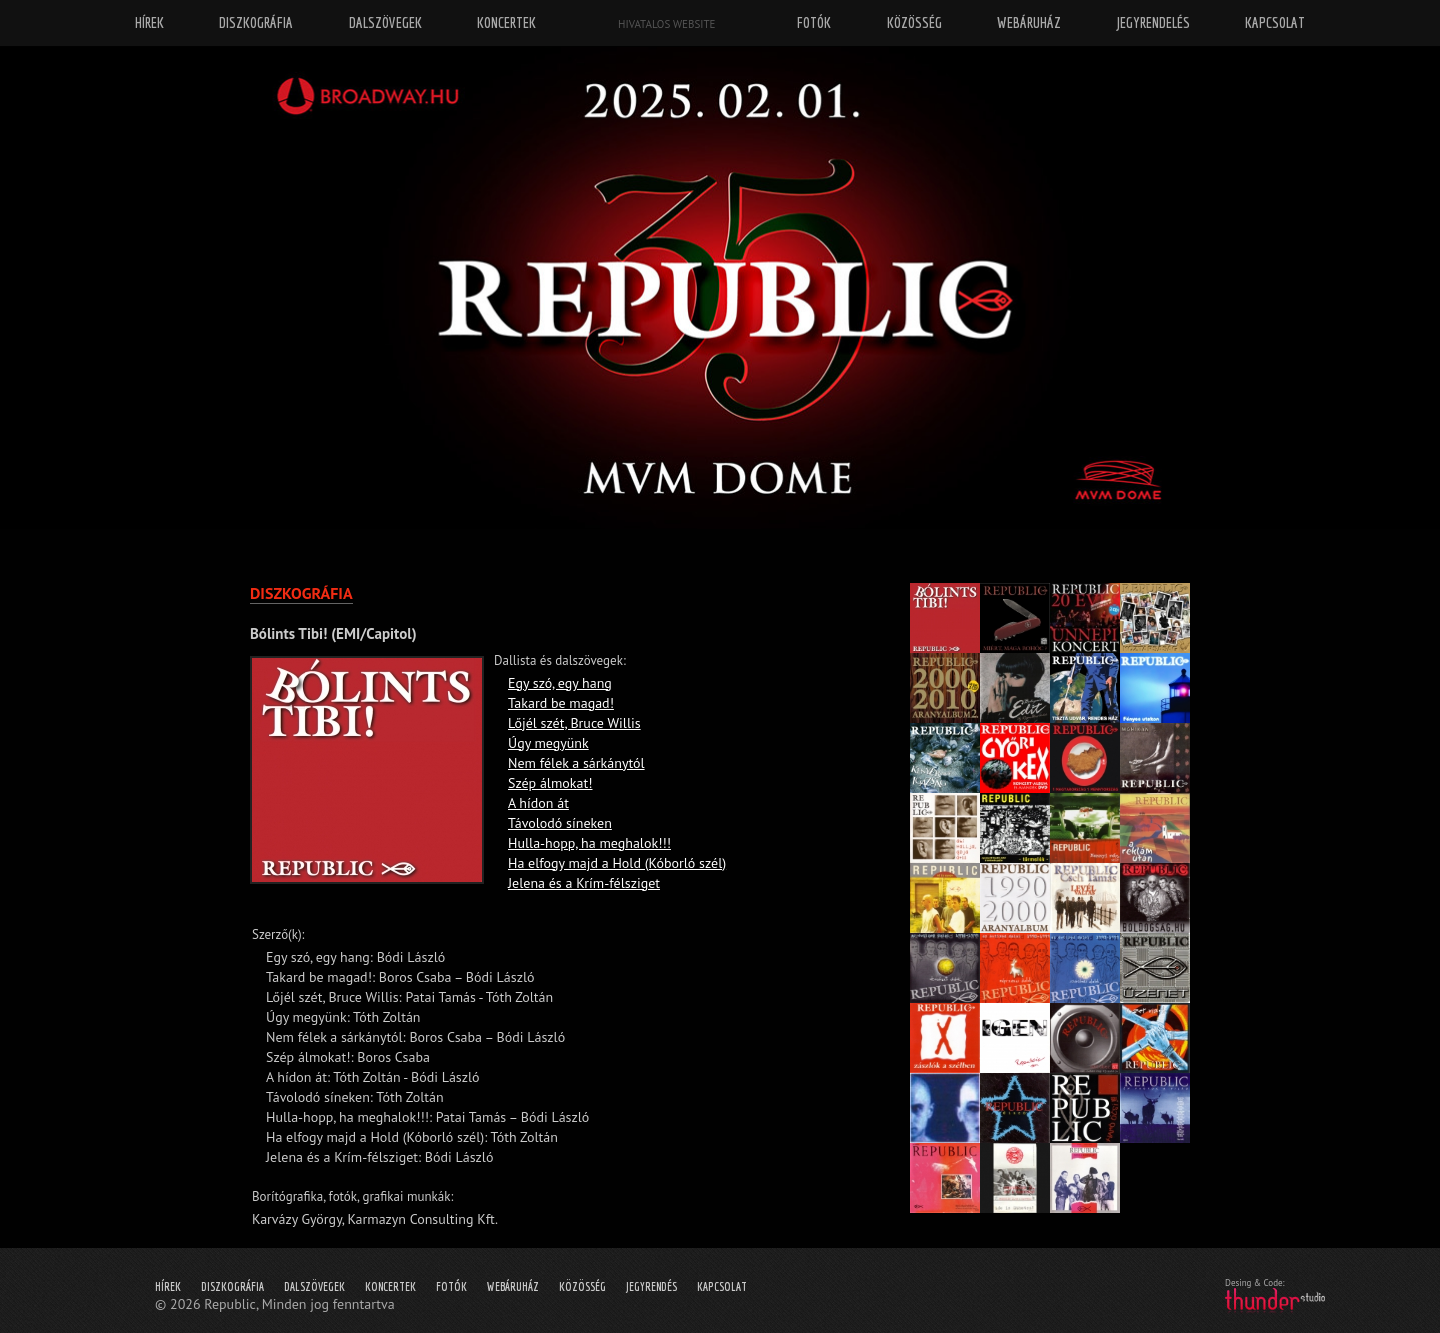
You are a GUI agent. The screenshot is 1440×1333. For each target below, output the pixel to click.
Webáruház (513, 1286)
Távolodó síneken (560, 823)
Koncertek (390, 1286)
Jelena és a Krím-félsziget (584, 883)
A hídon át (538, 803)
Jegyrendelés (1153, 22)
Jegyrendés (651, 1286)
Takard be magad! (561, 703)
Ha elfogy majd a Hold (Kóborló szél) (617, 863)
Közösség (582, 1286)
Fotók (451, 1286)
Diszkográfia (232, 1286)
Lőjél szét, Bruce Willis (574, 723)
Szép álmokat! (550, 783)
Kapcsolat (722, 1286)
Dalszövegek (314, 1286)
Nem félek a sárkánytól (576, 763)
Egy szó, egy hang (560, 683)
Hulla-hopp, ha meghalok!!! (589, 843)
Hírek (168, 1286)
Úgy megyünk (548, 743)
